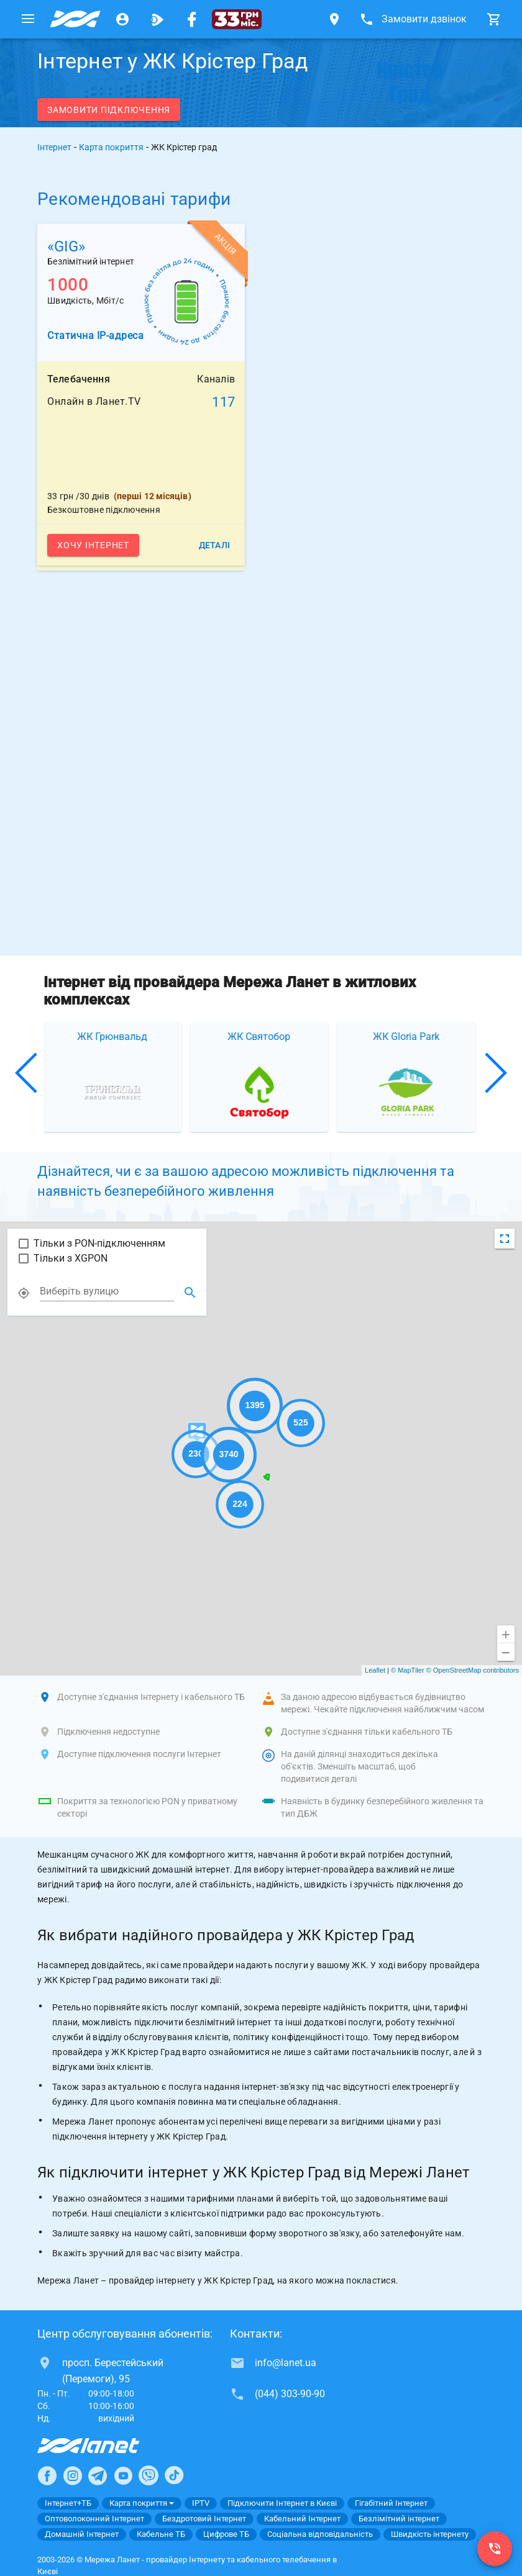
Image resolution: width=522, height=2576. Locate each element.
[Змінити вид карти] (505, 1239)
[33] (236, 19)
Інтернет (54, 147)
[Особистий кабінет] (122, 19)
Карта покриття (111, 147)
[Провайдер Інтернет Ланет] (102, 2446)
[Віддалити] (506, 1652)
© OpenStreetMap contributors (472, 1670)
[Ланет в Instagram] (73, 2475)
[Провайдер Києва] (75, 19)
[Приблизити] (506, 1634)
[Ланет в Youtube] (123, 2475)
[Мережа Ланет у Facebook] (192, 19)
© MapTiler (407, 1670)
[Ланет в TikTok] (174, 2475)
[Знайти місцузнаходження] (190, 1292)
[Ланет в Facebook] (47, 2475)
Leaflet (375, 1670)
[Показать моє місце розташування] (23, 1292)
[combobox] (107, 1291)
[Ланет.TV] (157, 19)
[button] (27, 1072)
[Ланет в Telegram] (98, 2475)
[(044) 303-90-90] (494, 2548)
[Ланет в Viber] (148, 2475)
